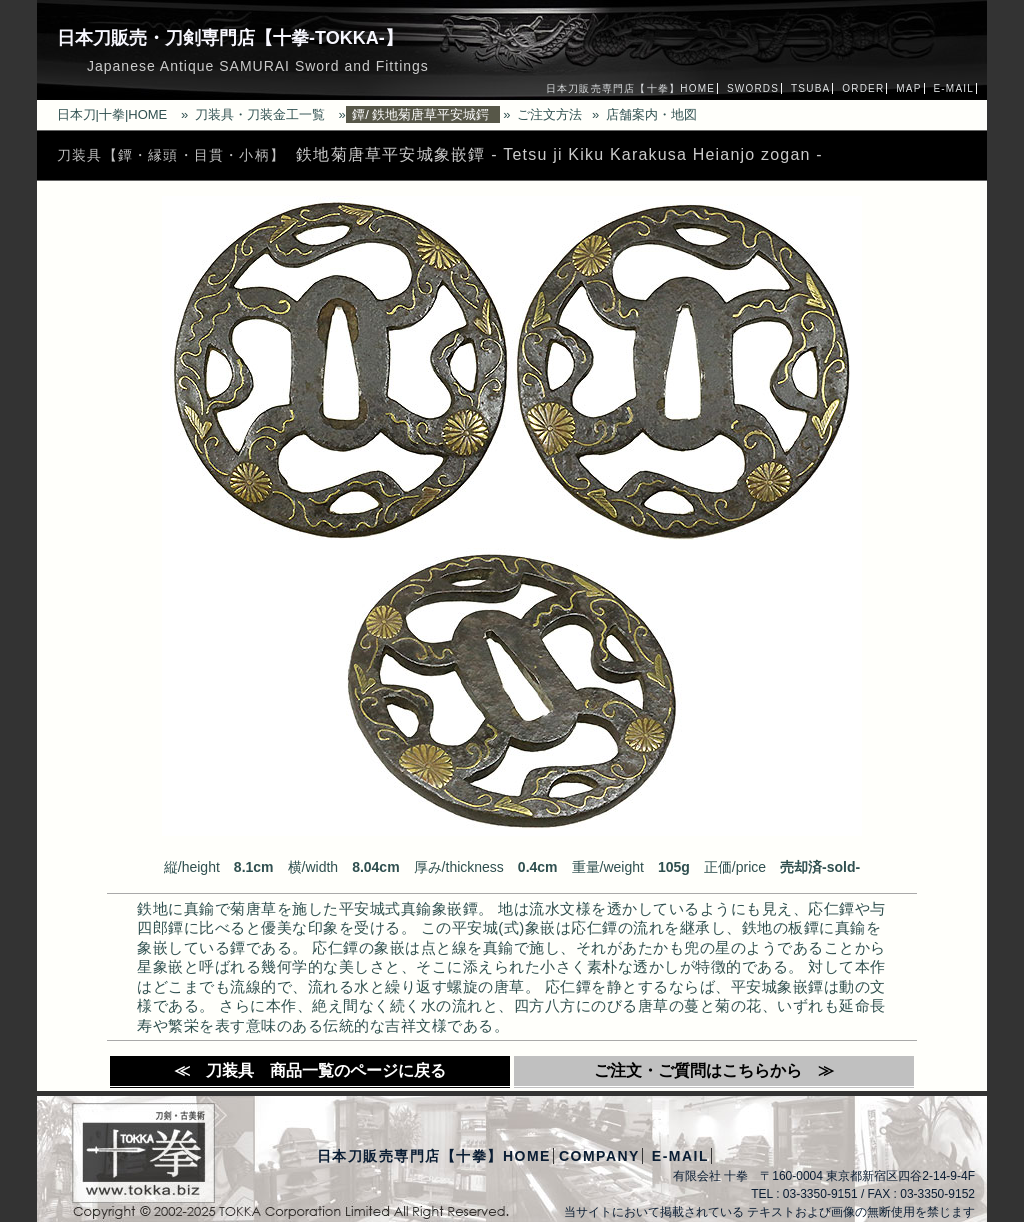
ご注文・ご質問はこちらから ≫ (714, 1070)
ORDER (863, 88)
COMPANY (599, 1156)
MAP (908, 88)
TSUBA (810, 88)
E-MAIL (953, 88)
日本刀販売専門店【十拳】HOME (630, 88)
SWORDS (753, 88)
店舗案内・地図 (651, 114)
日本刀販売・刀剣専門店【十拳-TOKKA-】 (230, 38)
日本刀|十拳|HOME (112, 114)
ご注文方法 (549, 114)
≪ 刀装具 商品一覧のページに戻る (310, 1070)
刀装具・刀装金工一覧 (260, 114)
